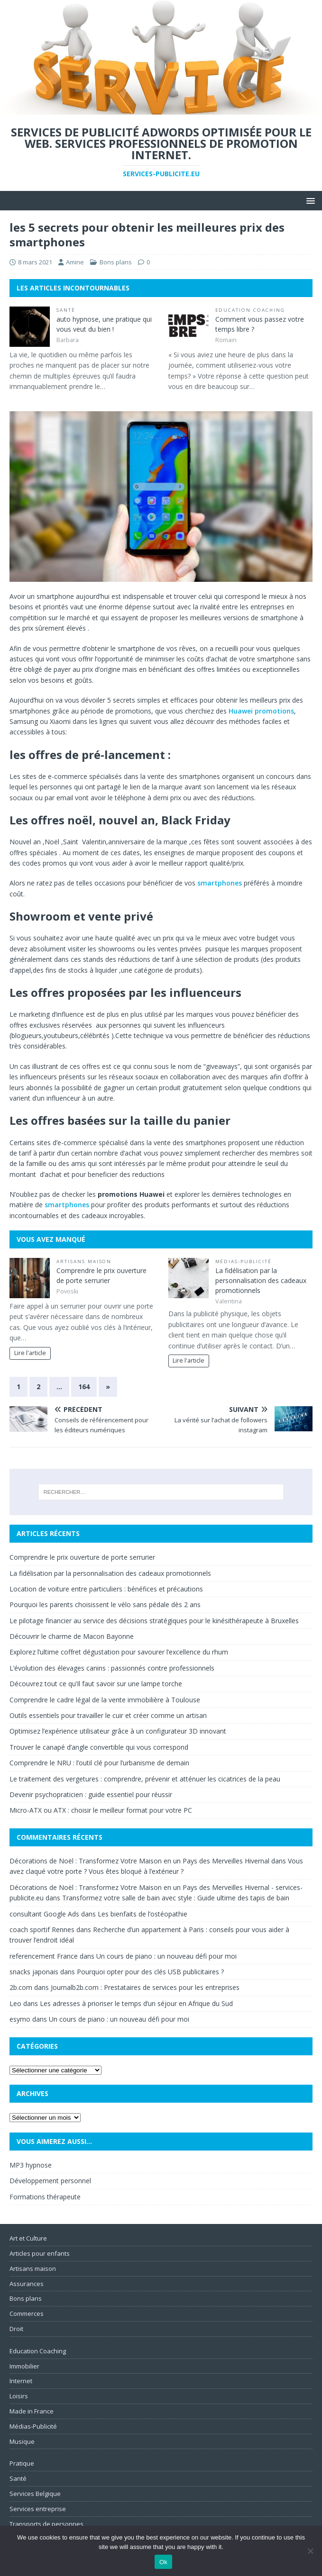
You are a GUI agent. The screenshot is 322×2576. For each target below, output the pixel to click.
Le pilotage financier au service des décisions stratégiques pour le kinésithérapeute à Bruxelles (154, 1620)
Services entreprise (37, 2508)
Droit (16, 2328)
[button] (309, 200)
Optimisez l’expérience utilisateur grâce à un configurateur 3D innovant (117, 1730)
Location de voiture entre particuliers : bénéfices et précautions (106, 1588)
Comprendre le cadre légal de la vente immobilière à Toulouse (104, 1699)
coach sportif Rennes (41, 1929)
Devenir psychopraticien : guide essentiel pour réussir (90, 1794)
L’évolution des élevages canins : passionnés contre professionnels (111, 1667)
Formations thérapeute (45, 2196)
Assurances (26, 2283)
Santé (65, 310)
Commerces (26, 2313)
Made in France (31, 2411)
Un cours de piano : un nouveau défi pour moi (166, 1956)
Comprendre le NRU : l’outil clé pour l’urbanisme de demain (99, 1762)
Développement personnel (50, 2180)
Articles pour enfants (39, 2253)
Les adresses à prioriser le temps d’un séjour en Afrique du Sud (136, 2003)
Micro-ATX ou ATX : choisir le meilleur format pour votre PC (100, 1810)
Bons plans (116, 262)
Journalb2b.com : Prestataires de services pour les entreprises (145, 1987)
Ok (163, 2562)
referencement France (43, 1956)
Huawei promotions (261, 710)
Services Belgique (35, 2493)
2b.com (20, 1987)
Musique (22, 2441)
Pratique (21, 2463)
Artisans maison (83, 1261)
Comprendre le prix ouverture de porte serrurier (82, 1557)
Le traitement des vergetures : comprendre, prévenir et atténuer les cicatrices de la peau (144, 1778)
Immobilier (24, 2366)
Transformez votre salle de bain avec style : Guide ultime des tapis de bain (175, 1897)
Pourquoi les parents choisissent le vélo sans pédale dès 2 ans (105, 1604)
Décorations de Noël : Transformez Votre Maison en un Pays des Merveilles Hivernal (139, 1860)
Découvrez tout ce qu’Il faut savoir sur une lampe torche (95, 1683)
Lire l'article (30, 1353)
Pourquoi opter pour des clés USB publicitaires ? (150, 1971)
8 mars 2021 (35, 262)
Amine (75, 262)
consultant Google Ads (44, 1913)
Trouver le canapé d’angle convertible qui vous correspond (98, 1747)
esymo (19, 2019)
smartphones (219, 882)
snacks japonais (33, 1971)
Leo (15, 2003)
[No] (310, 2551)
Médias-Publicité (243, 1261)
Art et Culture (28, 2238)
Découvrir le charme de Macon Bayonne (71, 1636)
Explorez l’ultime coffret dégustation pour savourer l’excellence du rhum (118, 1651)
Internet (20, 2381)
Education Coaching (250, 310)
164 (84, 1386)
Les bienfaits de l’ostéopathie (142, 1913)
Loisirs (18, 2396)
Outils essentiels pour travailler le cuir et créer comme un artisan (108, 1715)
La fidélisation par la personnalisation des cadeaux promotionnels (260, 1280)
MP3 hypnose (30, 2164)
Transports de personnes (46, 2524)
